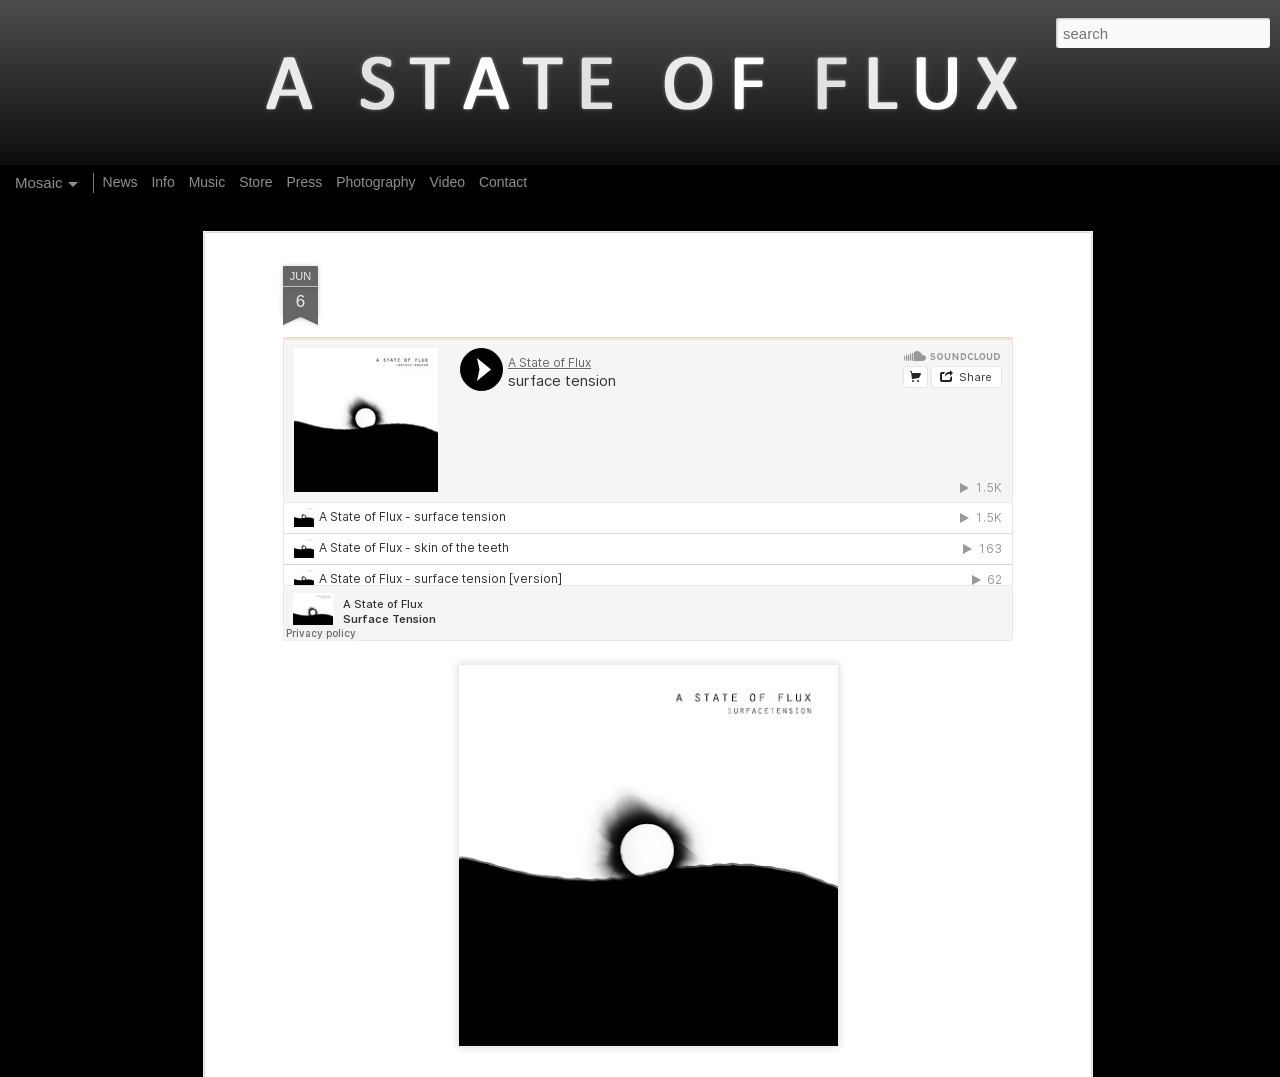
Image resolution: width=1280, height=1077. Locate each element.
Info (162, 182)
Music (207, 182)
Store (255, 182)
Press (304, 182)
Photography (375, 182)
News (120, 182)
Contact (503, 182)
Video (447, 182)
